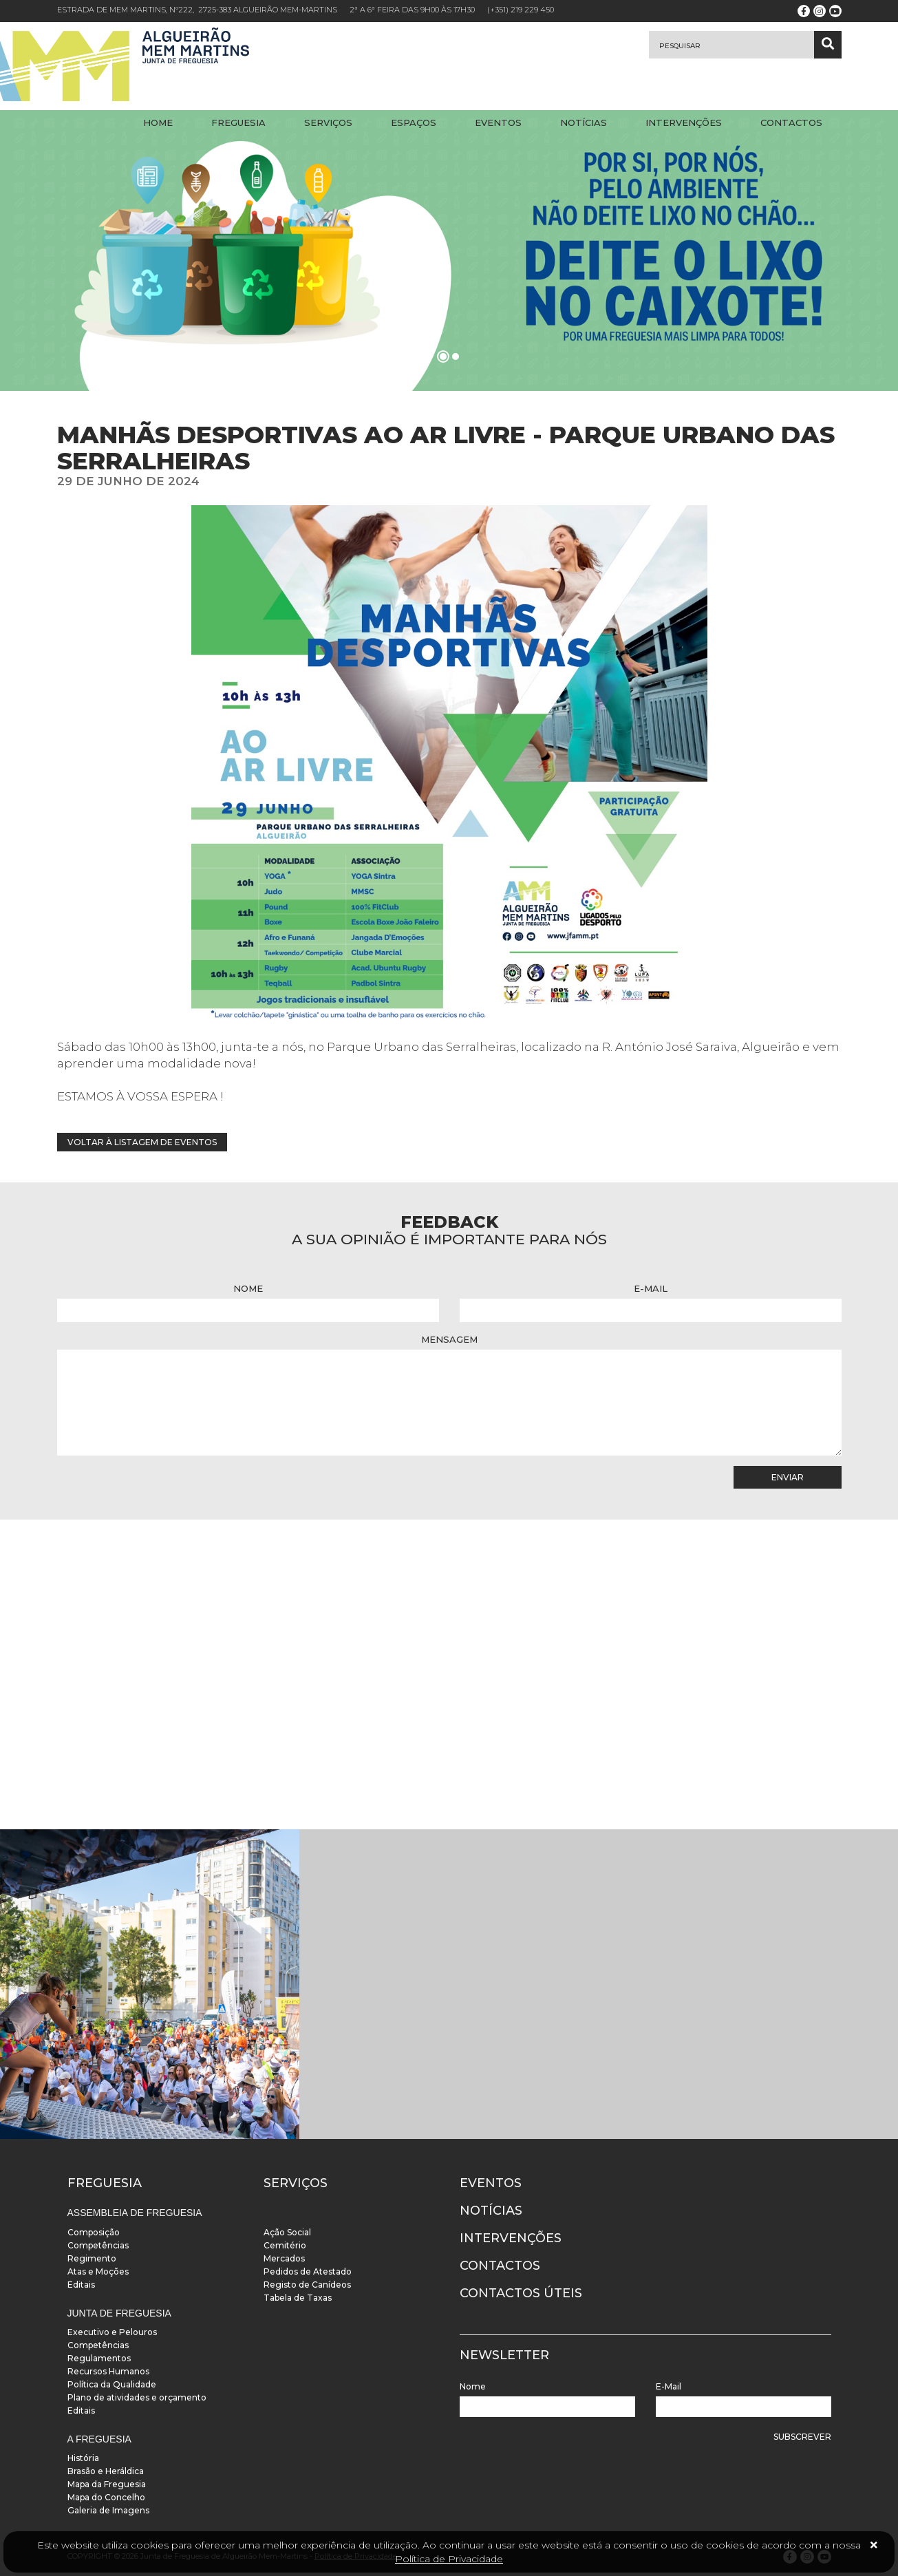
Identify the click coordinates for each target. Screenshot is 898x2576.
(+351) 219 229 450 (520, 9)
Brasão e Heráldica (105, 2471)
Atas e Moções (98, 2271)
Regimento (91, 2258)
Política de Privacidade (449, 2559)
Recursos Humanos (108, 2371)
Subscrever (802, 2436)
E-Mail (650, 1288)
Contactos (791, 122)
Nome (248, 1288)
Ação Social (287, 2232)
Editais (81, 2284)
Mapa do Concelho (106, 2497)
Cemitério (285, 2245)
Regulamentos (99, 2358)
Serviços (328, 122)
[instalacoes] (149, 1984)
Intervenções (683, 122)
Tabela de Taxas (298, 2297)
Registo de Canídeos (307, 2284)
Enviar (787, 1477)
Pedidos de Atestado (308, 2271)
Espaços (413, 122)
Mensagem (449, 1339)
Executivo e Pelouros (112, 2332)
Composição (93, 2232)
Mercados (284, 2258)
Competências (98, 2245)
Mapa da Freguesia (106, 2484)
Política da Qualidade (111, 2384)
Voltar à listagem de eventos (142, 1142)
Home (158, 122)
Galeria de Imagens (108, 2510)
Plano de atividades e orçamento (136, 2397)
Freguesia (238, 122)
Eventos (498, 122)
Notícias (583, 122)
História (83, 2458)
